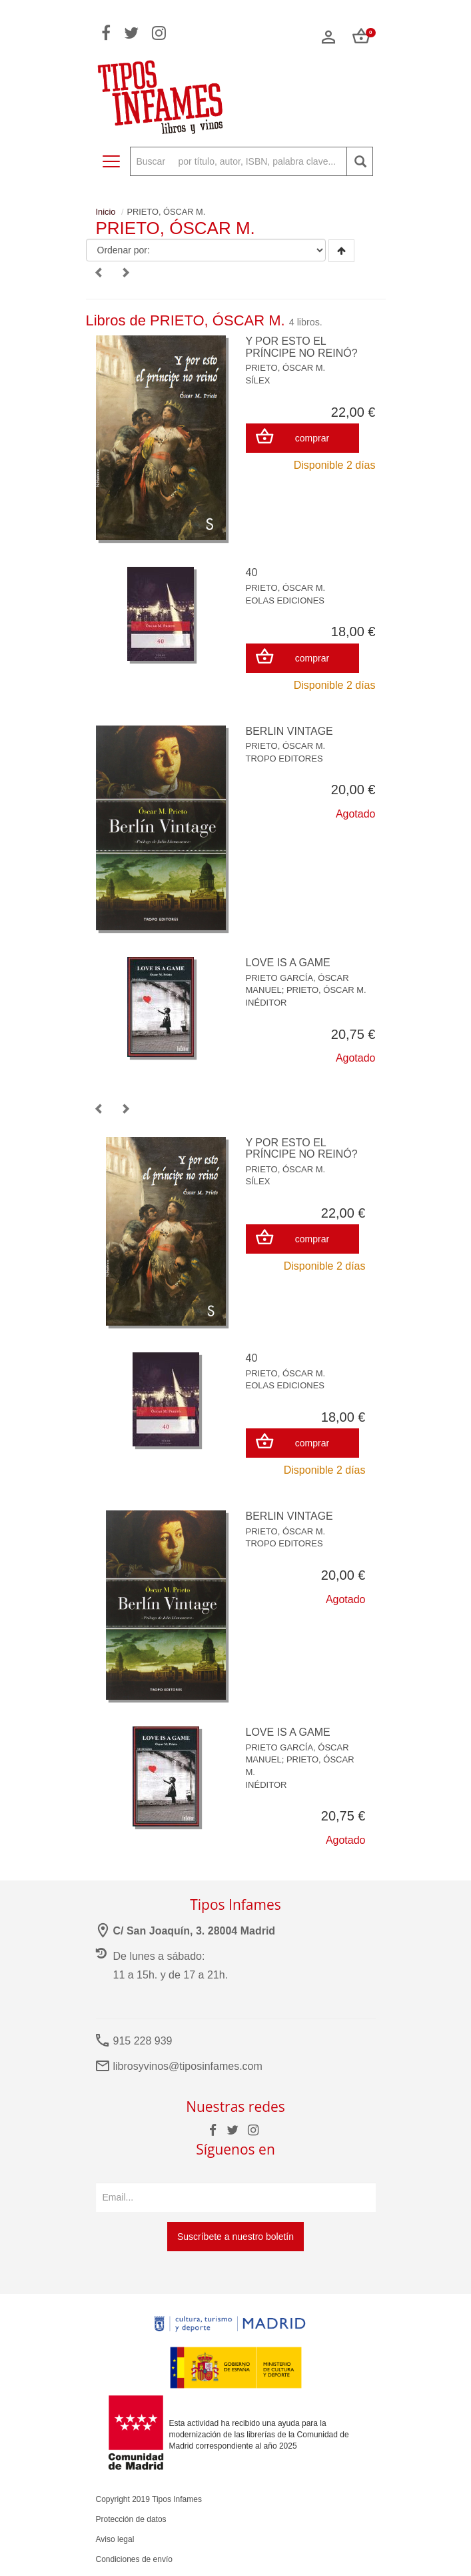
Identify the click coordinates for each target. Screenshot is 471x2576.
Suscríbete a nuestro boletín (235, 2236)
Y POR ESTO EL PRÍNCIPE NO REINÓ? (302, 347)
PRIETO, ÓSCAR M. (286, 368)
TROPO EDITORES (284, 759)
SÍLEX (258, 380)
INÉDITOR (266, 1003)
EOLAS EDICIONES (285, 600)
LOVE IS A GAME (288, 962)
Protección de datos (131, 2519)
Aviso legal (115, 2539)
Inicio (106, 212)
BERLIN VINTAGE (289, 731)
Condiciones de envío (134, 2559)
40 (252, 572)
